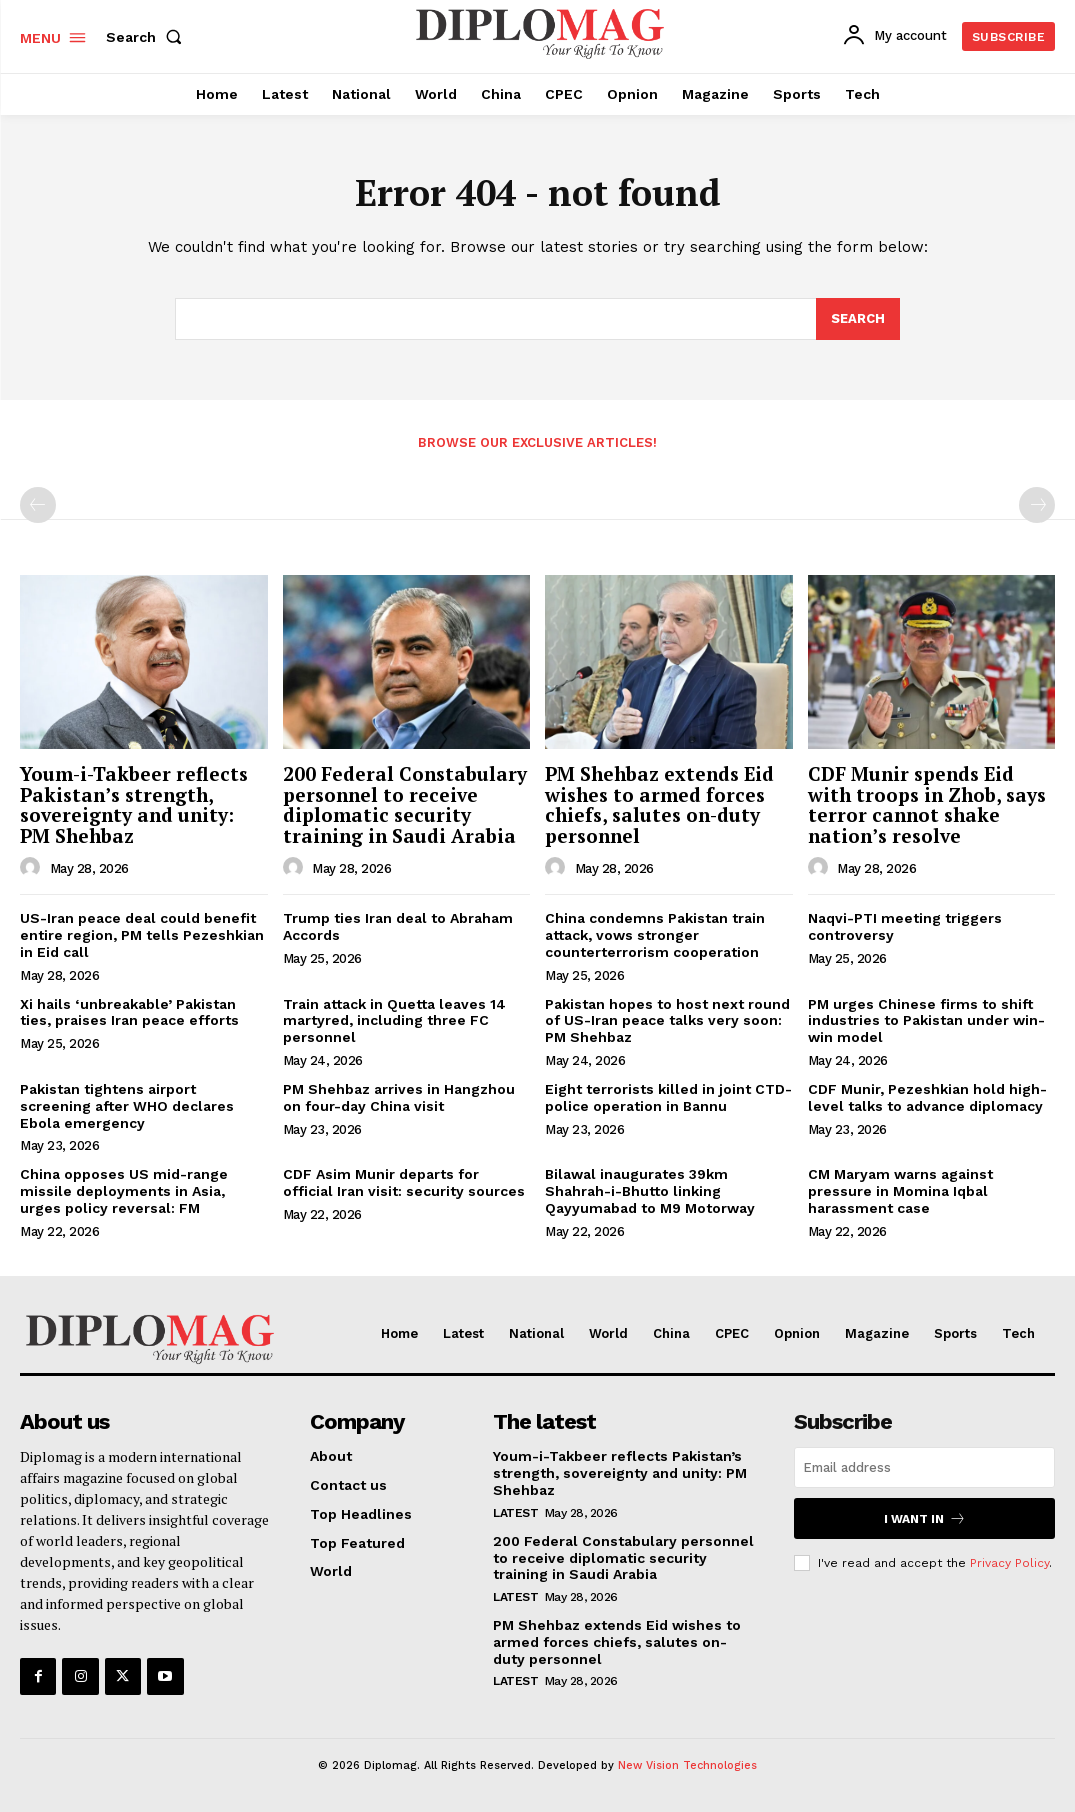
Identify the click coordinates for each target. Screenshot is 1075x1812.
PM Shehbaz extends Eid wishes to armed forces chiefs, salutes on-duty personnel (659, 805)
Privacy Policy (1009, 1563)
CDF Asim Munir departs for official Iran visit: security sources (404, 1182)
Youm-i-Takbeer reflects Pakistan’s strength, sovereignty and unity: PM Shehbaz (134, 805)
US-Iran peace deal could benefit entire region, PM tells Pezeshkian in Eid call (142, 935)
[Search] (858, 319)
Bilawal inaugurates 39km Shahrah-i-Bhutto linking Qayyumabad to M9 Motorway (650, 1191)
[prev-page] (38, 505)
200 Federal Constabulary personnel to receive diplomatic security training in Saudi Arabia (405, 805)
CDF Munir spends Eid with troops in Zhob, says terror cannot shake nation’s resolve (927, 805)
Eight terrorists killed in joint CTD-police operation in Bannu (668, 1097)
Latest (515, 1513)
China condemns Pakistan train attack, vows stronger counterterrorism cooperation (655, 935)
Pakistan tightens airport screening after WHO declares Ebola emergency (127, 1106)
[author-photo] (33, 868)
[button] (148, 37)
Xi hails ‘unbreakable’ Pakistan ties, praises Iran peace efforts (129, 1012)
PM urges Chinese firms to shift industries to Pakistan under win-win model (926, 1021)
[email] (924, 1467)
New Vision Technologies (687, 1765)
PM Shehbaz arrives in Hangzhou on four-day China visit (399, 1097)
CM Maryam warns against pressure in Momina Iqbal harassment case (900, 1191)
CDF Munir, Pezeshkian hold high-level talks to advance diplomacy (927, 1097)
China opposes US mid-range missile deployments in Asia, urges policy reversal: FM (124, 1191)
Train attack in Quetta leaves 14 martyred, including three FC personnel (394, 1021)
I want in (925, 1518)
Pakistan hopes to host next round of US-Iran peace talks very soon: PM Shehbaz (667, 1021)
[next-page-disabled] (1037, 505)
